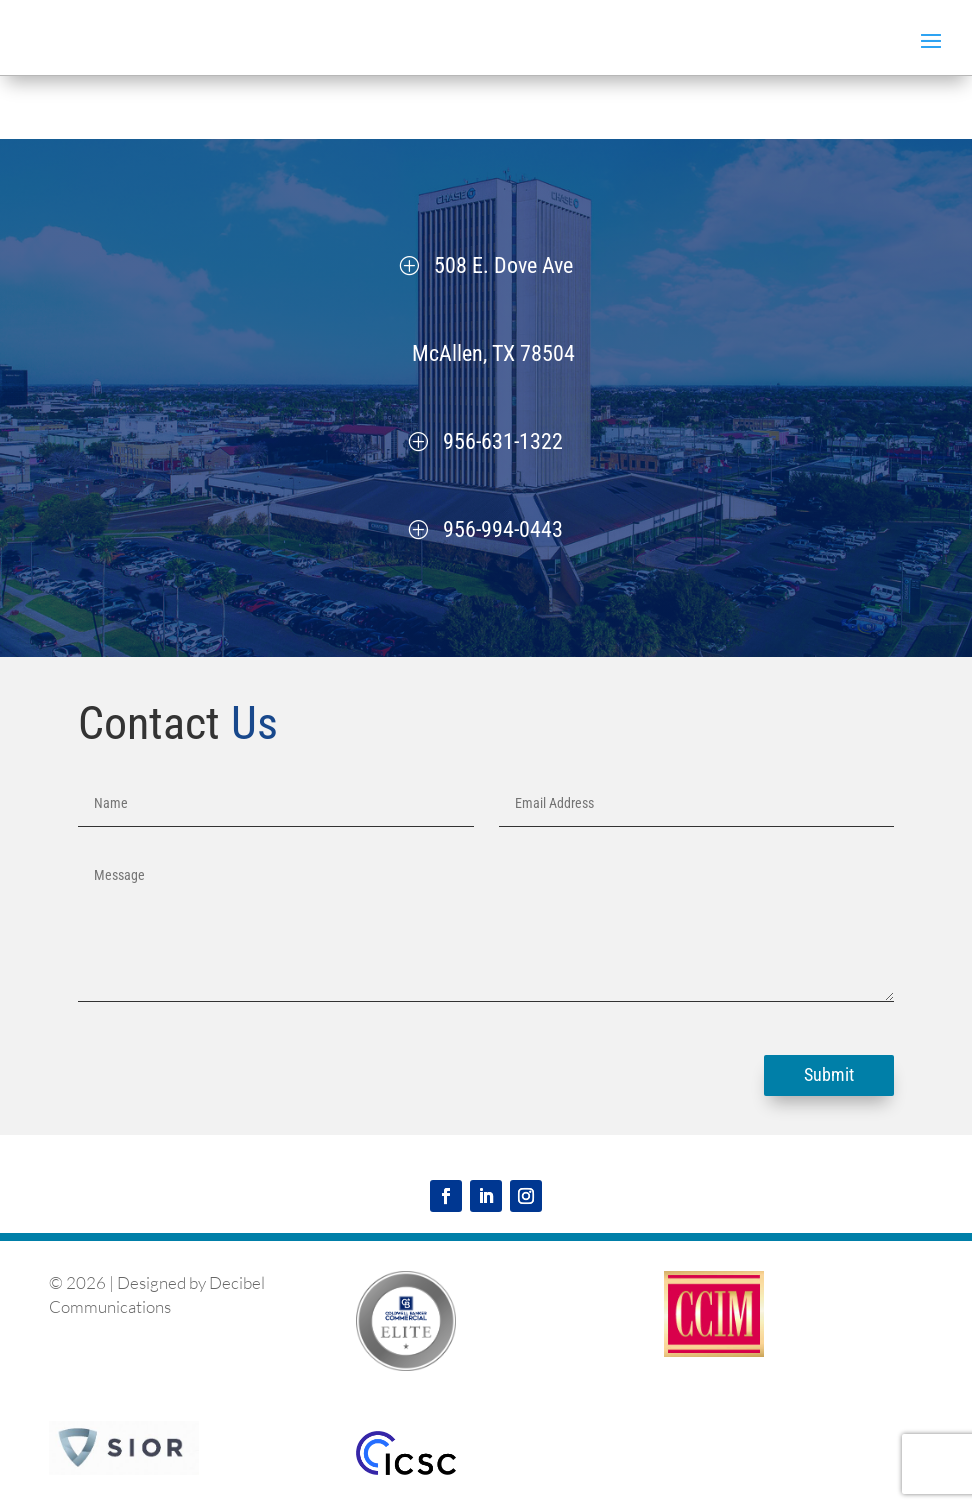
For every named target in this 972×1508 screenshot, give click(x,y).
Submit (829, 1074)
